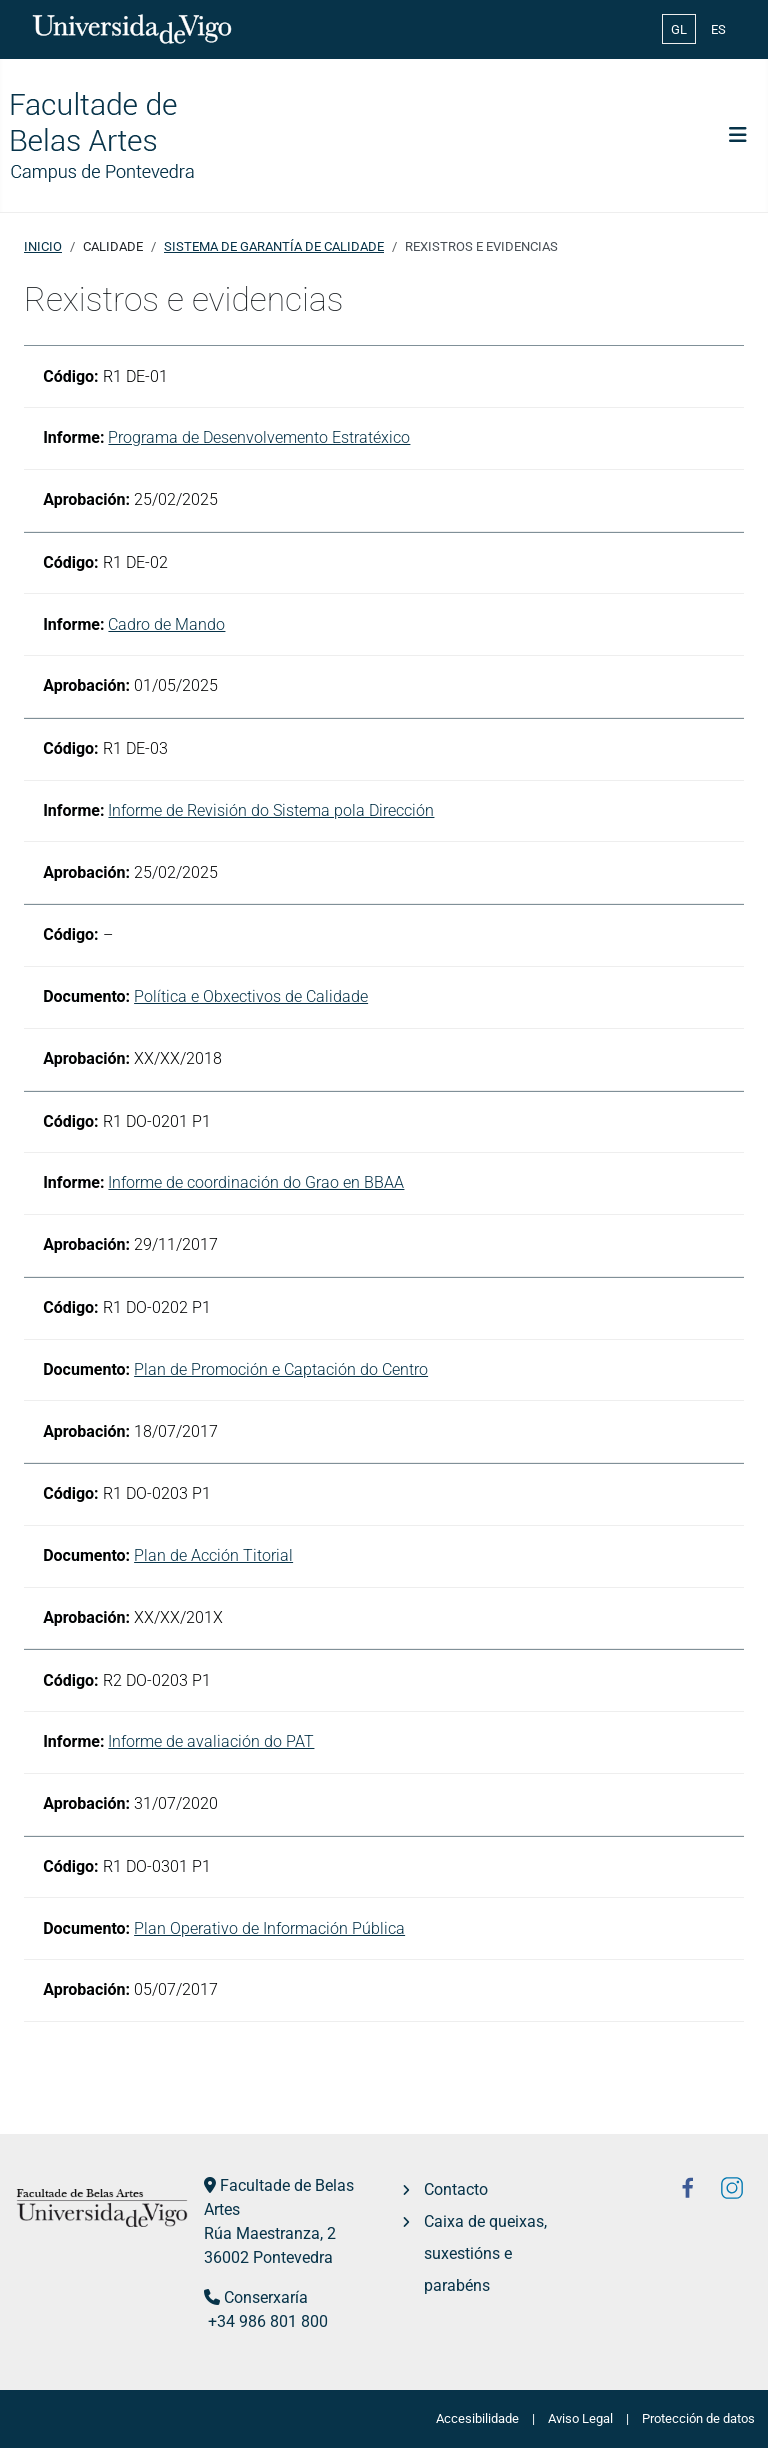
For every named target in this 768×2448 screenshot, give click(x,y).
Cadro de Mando (166, 624)
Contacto (456, 2189)
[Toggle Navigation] (738, 135)
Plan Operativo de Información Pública (269, 1928)
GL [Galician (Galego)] (679, 29)
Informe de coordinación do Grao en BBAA (256, 1182)
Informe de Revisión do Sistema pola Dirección (271, 810)
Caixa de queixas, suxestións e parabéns (485, 2253)
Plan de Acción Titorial (213, 1555)
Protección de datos (698, 2418)
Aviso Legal (580, 2418)
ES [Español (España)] (718, 29)
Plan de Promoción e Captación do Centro (281, 1369)
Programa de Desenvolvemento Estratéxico (259, 437)
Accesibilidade (477, 2418)
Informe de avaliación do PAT (211, 1741)
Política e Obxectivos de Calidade (251, 996)
